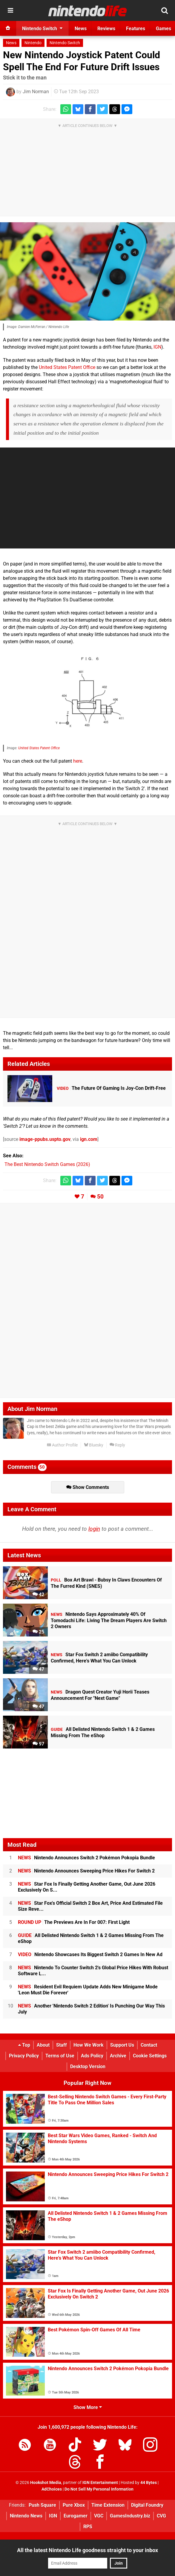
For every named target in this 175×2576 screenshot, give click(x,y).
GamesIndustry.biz (130, 2516)
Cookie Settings (150, 2056)
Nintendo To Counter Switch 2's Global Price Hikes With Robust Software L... (93, 1970)
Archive (118, 2056)
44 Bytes (148, 2482)
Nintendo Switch (65, 42)
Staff (61, 2045)
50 (100, 1196)
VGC (98, 2516)
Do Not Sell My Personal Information (99, 2489)
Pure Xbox (74, 2505)
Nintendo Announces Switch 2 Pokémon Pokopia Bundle (86, 1858)
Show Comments (87, 1487)
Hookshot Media (45, 2482)
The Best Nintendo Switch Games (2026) (47, 1164)
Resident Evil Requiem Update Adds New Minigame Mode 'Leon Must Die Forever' (88, 1990)
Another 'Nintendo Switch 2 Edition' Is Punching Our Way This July (91, 2009)
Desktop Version (87, 2066)
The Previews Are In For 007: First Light (74, 1922)
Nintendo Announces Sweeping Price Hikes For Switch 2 (86, 1871)
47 (38, 1669)
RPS (87, 2526)
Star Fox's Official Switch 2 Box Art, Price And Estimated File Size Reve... (90, 1906)
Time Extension (108, 2505)
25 (38, 1632)
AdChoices (52, 2489)
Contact (149, 2045)
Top (24, 2045)
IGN (157, 347)
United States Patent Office (67, 367)
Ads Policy (92, 2056)
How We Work (88, 2045)
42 (38, 1594)
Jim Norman (36, 91)
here (77, 761)
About (43, 2045)
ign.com (88, 1139)
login (94, 1528)
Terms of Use (59, 2056)
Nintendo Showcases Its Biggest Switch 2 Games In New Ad (90, 1954)
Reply (117, 1445)
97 (38, 1744)
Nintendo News (26, 2516)
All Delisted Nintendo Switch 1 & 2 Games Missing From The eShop (91, 1938)
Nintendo (33, 42)
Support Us (122, 2045)
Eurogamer (76, 2516)
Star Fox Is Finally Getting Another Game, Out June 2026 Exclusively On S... (86, 1887)
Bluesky (93, 1445)
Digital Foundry (147, 2505)
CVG (161, 2516)
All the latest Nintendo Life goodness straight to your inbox (87, 2550)
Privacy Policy (24, 2056)
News (11, 42)
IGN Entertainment (100, 2482)
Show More (87, 2407)
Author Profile (62, 1445)
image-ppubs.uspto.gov (44, 1139)
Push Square (42, 2505)
